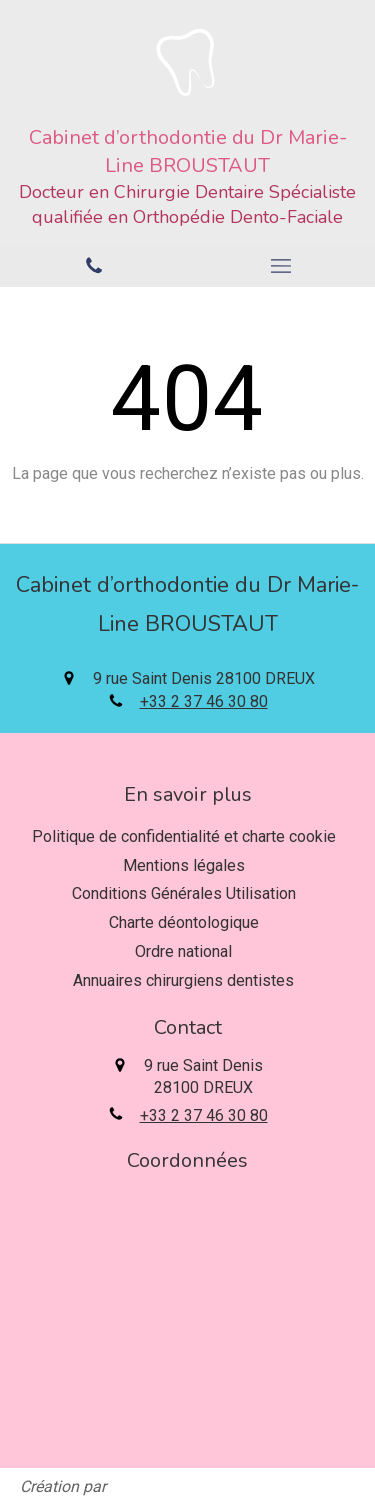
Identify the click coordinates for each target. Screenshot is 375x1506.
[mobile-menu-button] (282, 266)
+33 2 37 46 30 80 (204, 701)
